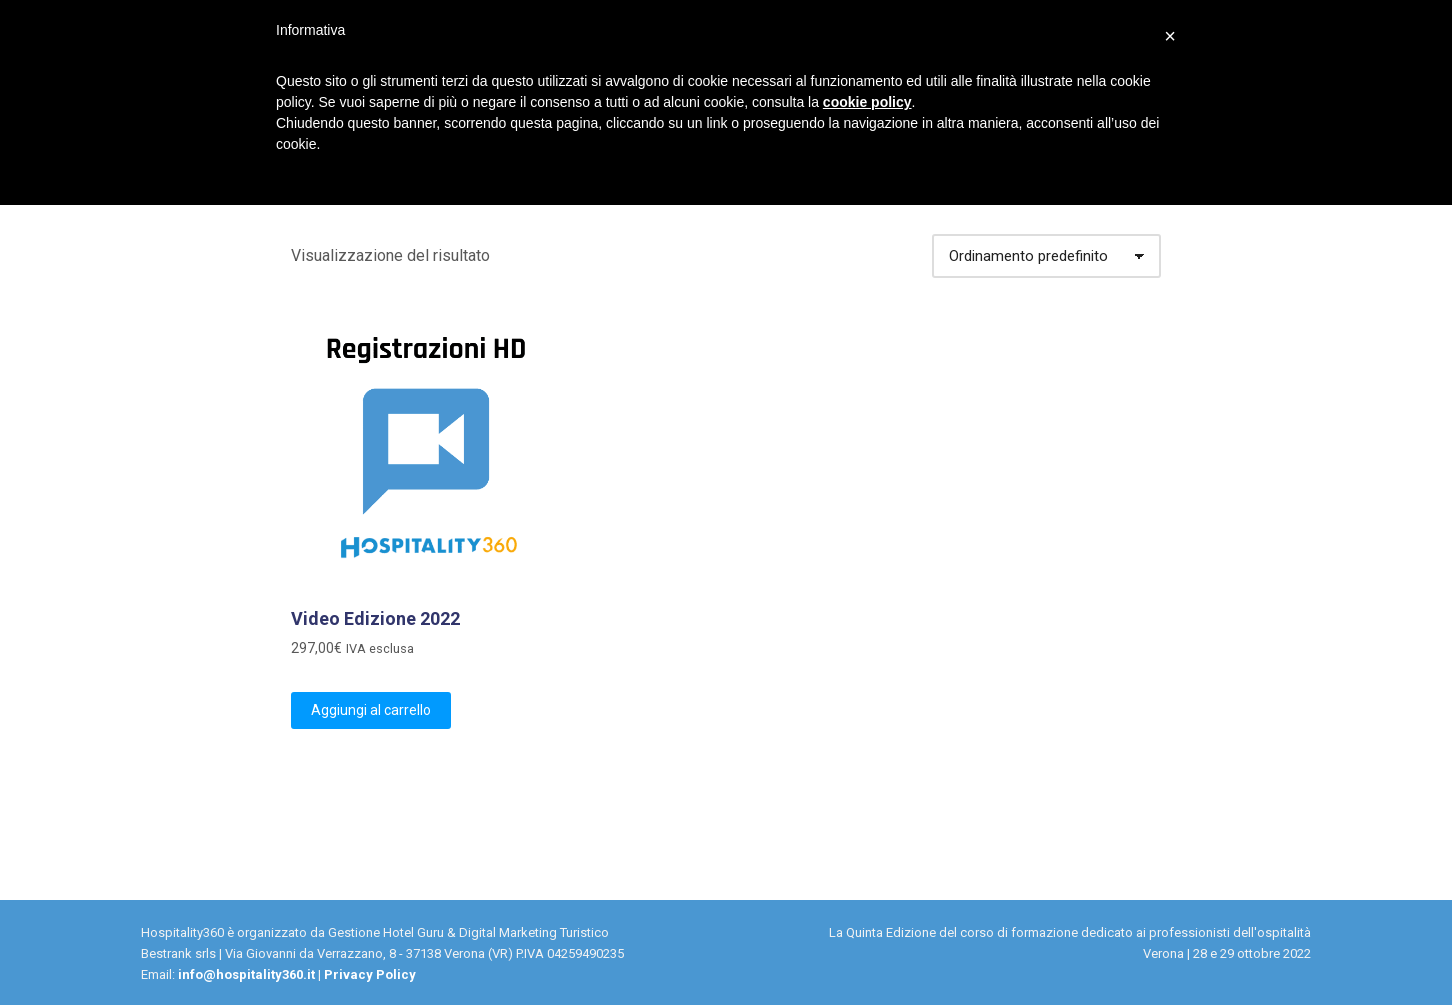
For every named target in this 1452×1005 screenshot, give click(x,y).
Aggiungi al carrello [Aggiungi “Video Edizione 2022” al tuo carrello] (371, 710)
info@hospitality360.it (246, 974)
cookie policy (867, 102)
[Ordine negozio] (1046, 256)
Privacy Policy (370, 974)
